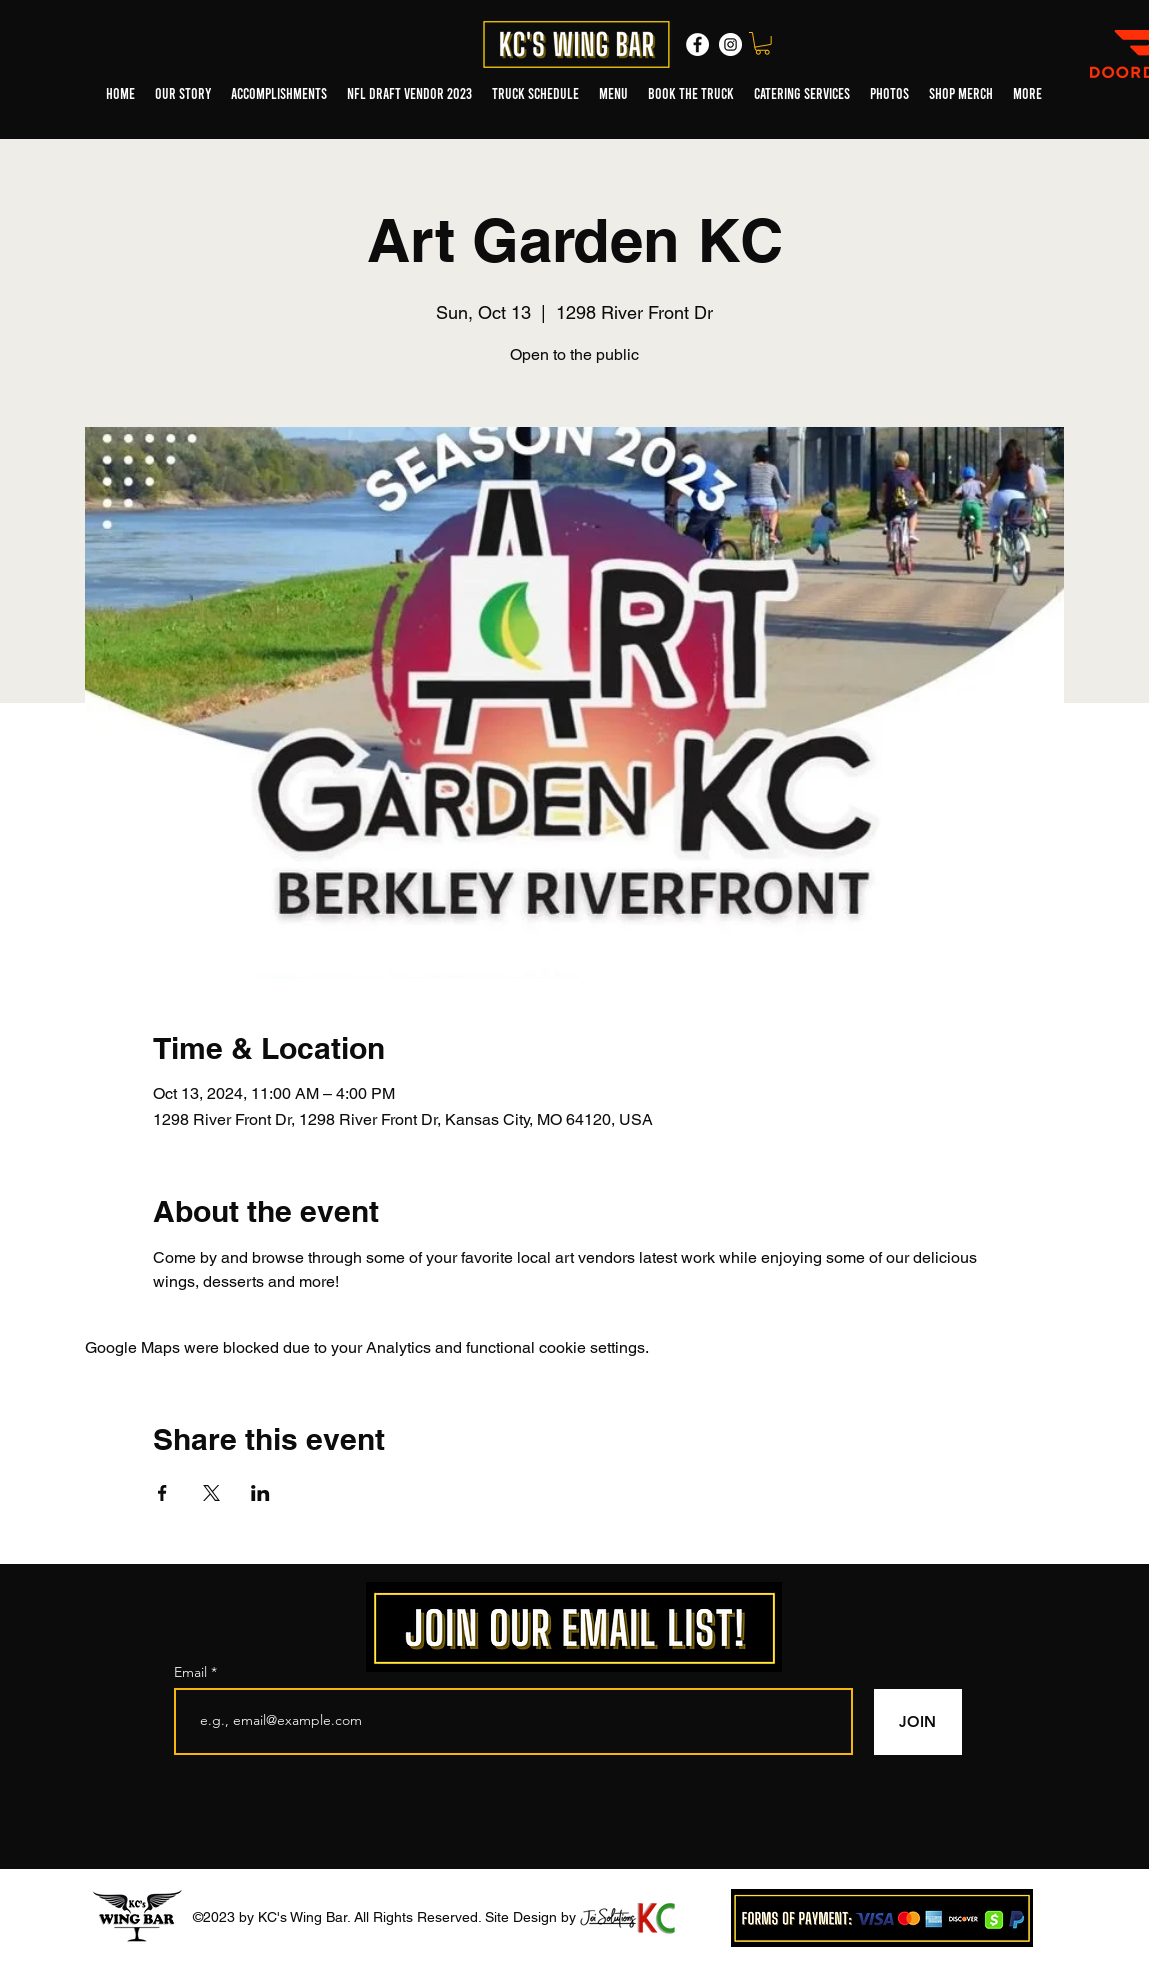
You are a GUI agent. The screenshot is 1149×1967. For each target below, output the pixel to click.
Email (192, 1672)
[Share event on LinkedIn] (260, 1493)
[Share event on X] (211, 1493)
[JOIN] (918, 1722)
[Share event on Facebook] (162, 1493)
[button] (762, 43)
